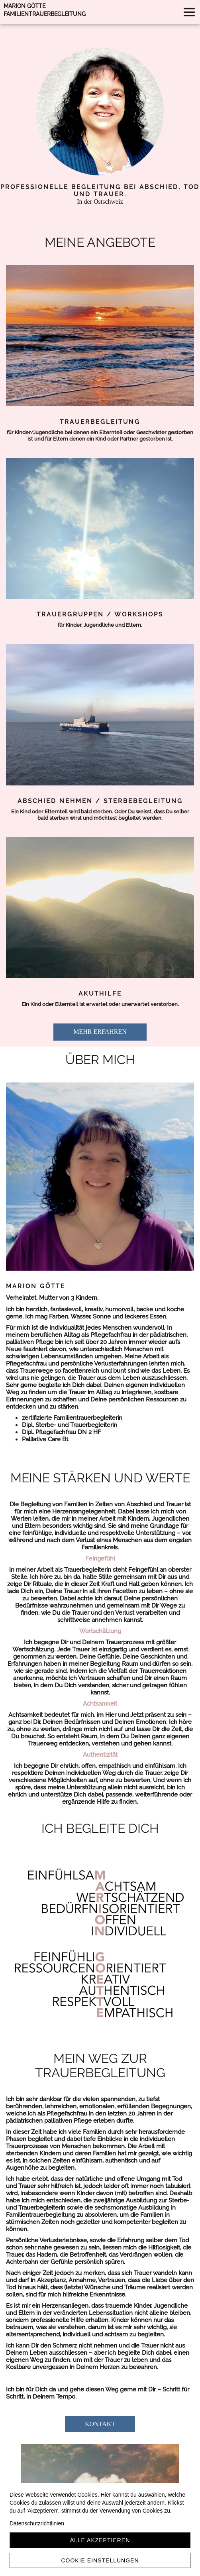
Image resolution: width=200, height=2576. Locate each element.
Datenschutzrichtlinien (37, 2523)
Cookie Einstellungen (100, 2560)
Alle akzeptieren (100, 2540)
